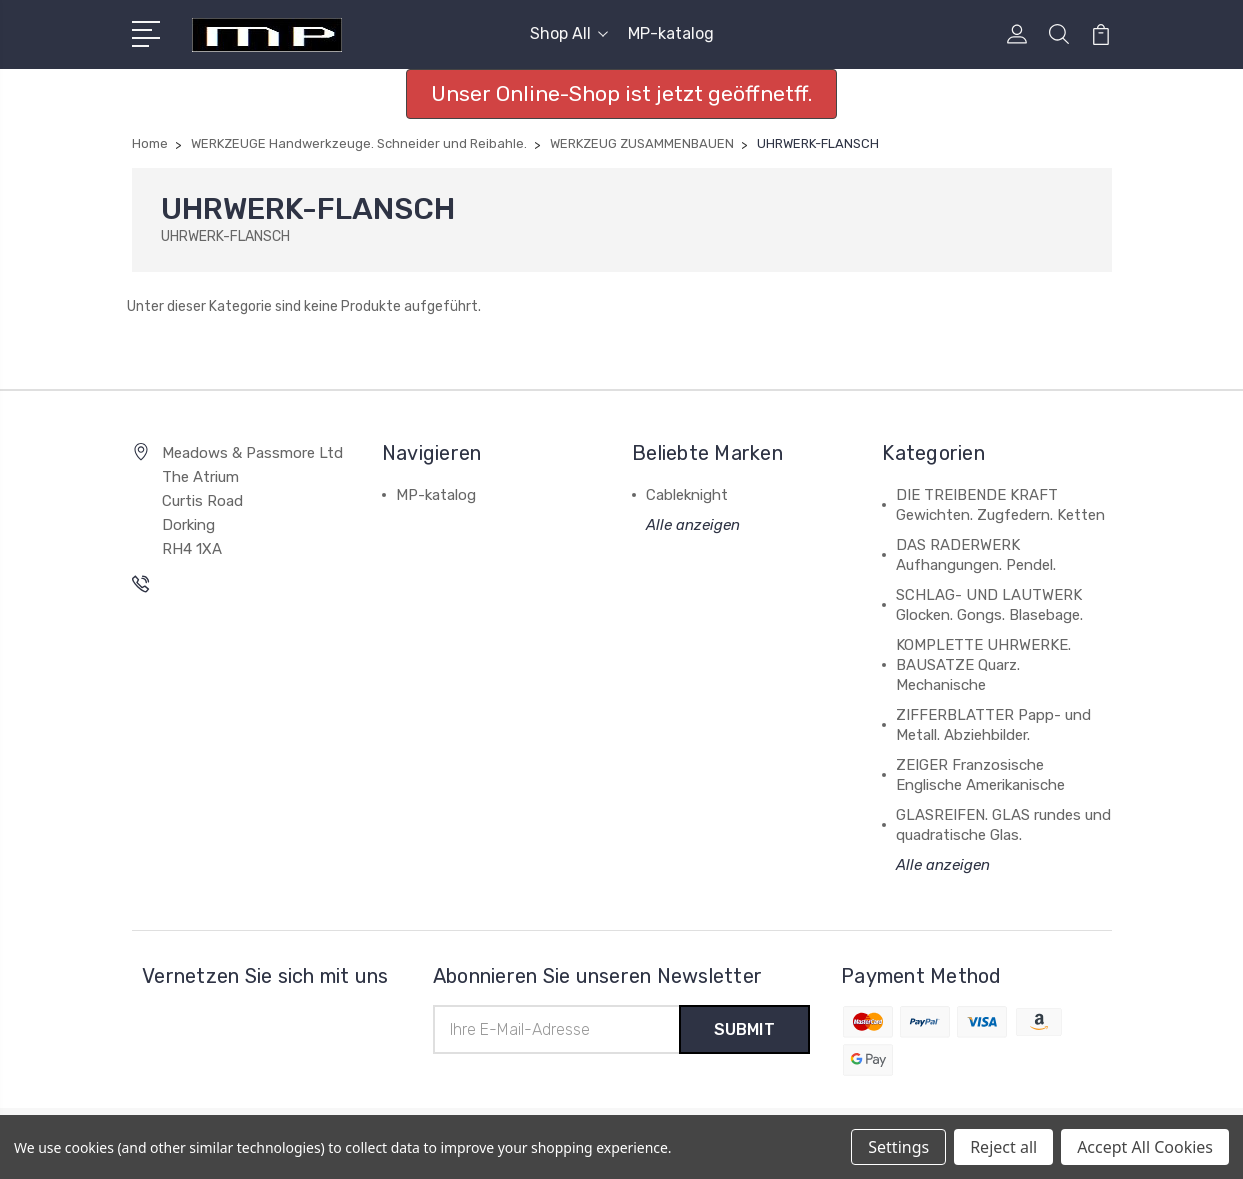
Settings (898, 1147)
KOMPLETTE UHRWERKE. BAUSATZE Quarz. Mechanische (983, 665)
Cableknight (687, 495)
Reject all (1003, 1147)
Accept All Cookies (1145, 1147)
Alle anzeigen (693, 525)
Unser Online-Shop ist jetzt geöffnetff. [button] (621, 93)
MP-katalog (671, 33)
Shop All (569, 33)
